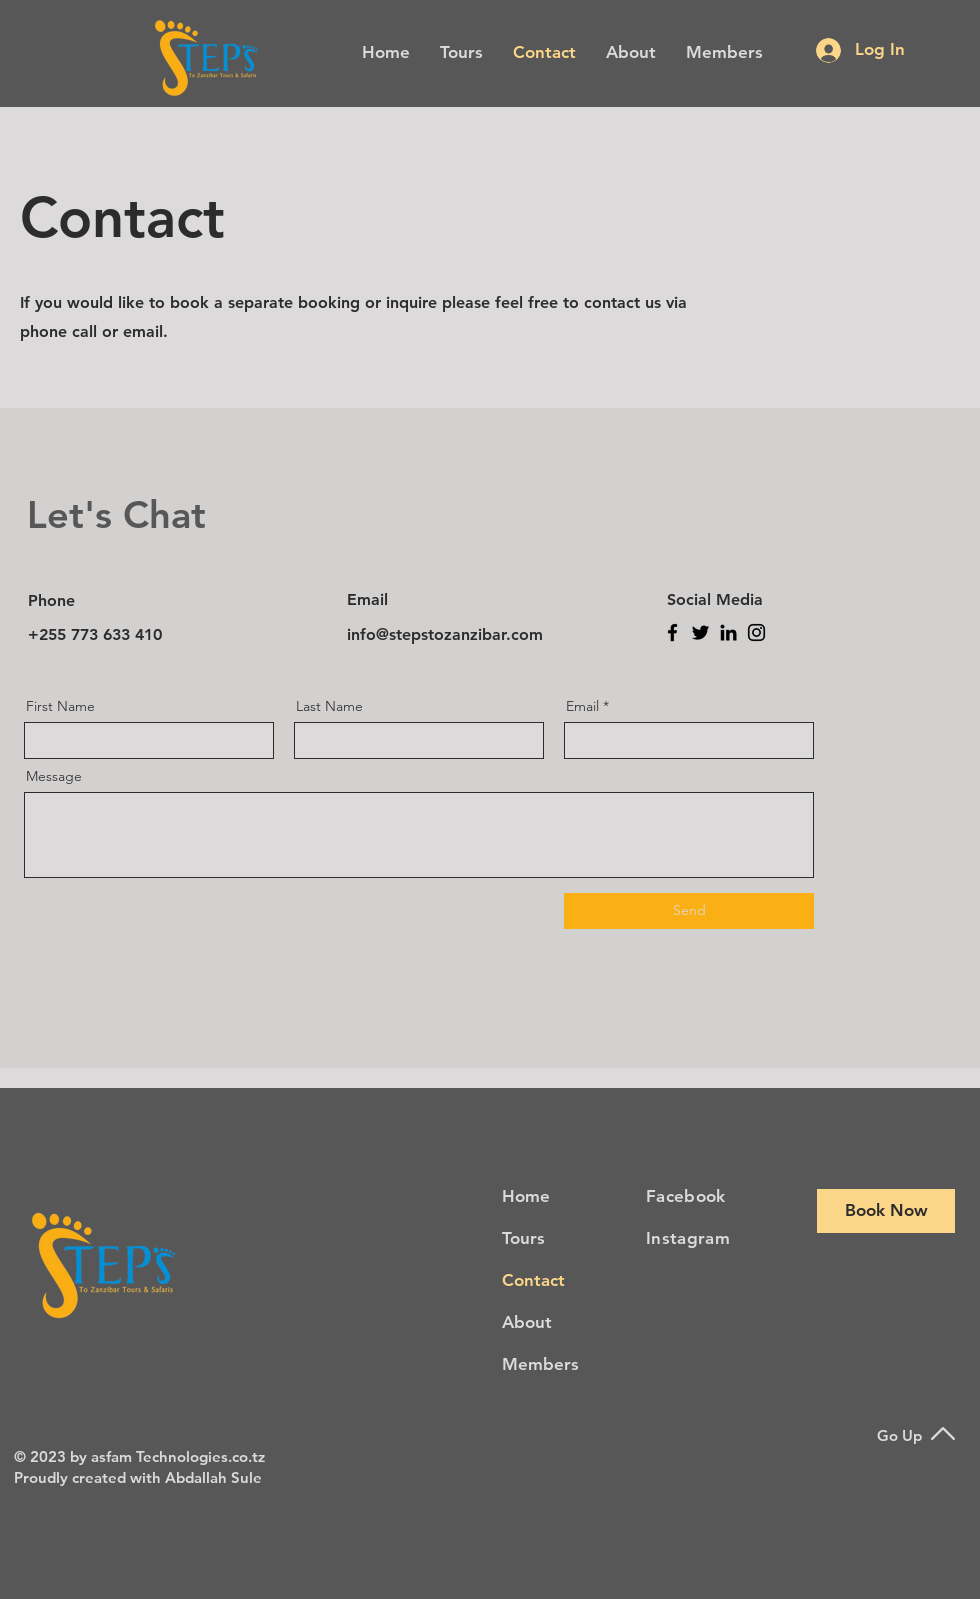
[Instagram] (756, 632)
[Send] (689, 911)
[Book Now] (886, 1211)
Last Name (329, 706)
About (527, 1322)
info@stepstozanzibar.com (445, 634)
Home (526, 1196)
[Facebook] (672, 632)
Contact (533, 1280)
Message (54, 776)
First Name (60, 706)
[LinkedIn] (728, 632)
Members (540, 1364)
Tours (523, 1238)
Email (582, 706)
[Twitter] (700, 632)
